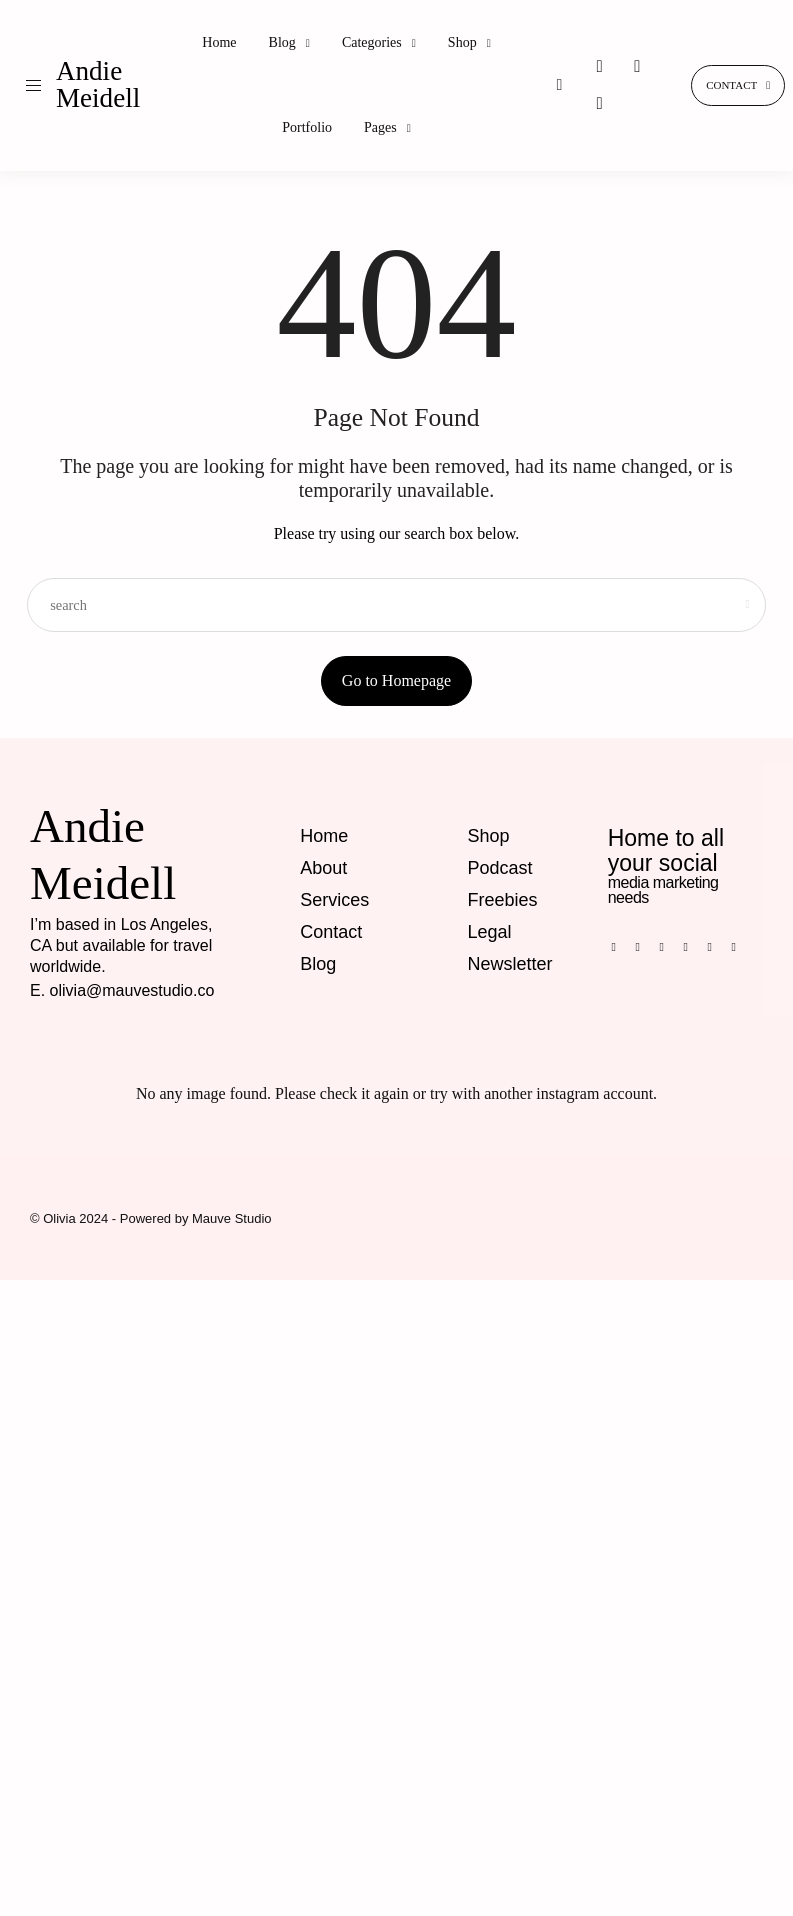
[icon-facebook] (619, 947)
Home (219, 42)
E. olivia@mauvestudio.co (122, 990)
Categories (372, 42)
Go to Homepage (396, 680)
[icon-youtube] (715, 947)
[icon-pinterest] (637, 66)
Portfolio (307, 127)
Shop (462, 42)
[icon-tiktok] (599, 104)
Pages (380, 127)
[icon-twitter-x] (739, 947)
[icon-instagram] (599, 66)
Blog (282, 42)
